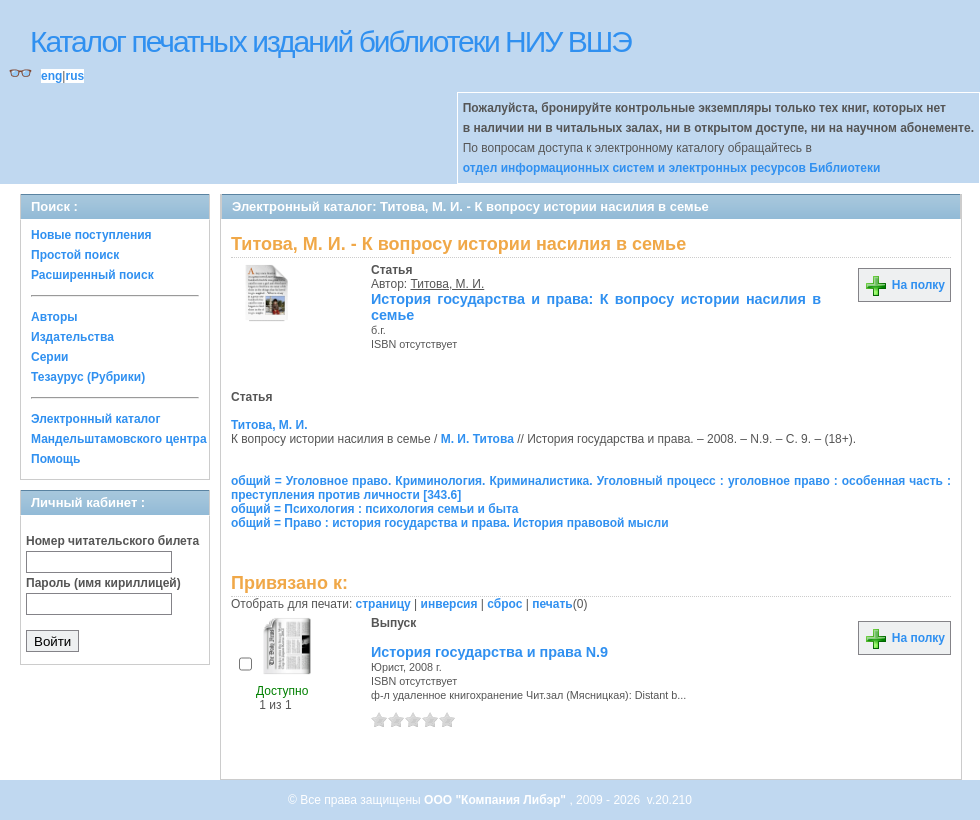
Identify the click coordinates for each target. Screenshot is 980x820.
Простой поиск (75, 255)
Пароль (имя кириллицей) (103, 583)
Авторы (54, 317)
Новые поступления (91, 235)
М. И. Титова (477, 439)
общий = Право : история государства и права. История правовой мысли (450, 523)
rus (74, 76)
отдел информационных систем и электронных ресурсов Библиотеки (672, 168)
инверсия (449, 604)
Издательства (72, 337)
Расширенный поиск (92, 275)
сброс (504, 604)
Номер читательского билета (112, 541)
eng (51, 76)
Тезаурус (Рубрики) (88, 377)
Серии (49, 357)
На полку (904, 285)
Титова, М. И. (448, 284)
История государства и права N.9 (489, 652)
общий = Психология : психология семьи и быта (375, 509)
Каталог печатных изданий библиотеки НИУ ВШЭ (330, 41)
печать (552, 604)
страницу (383, 604)
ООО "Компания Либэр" (496, 800)
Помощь (55, 459)
